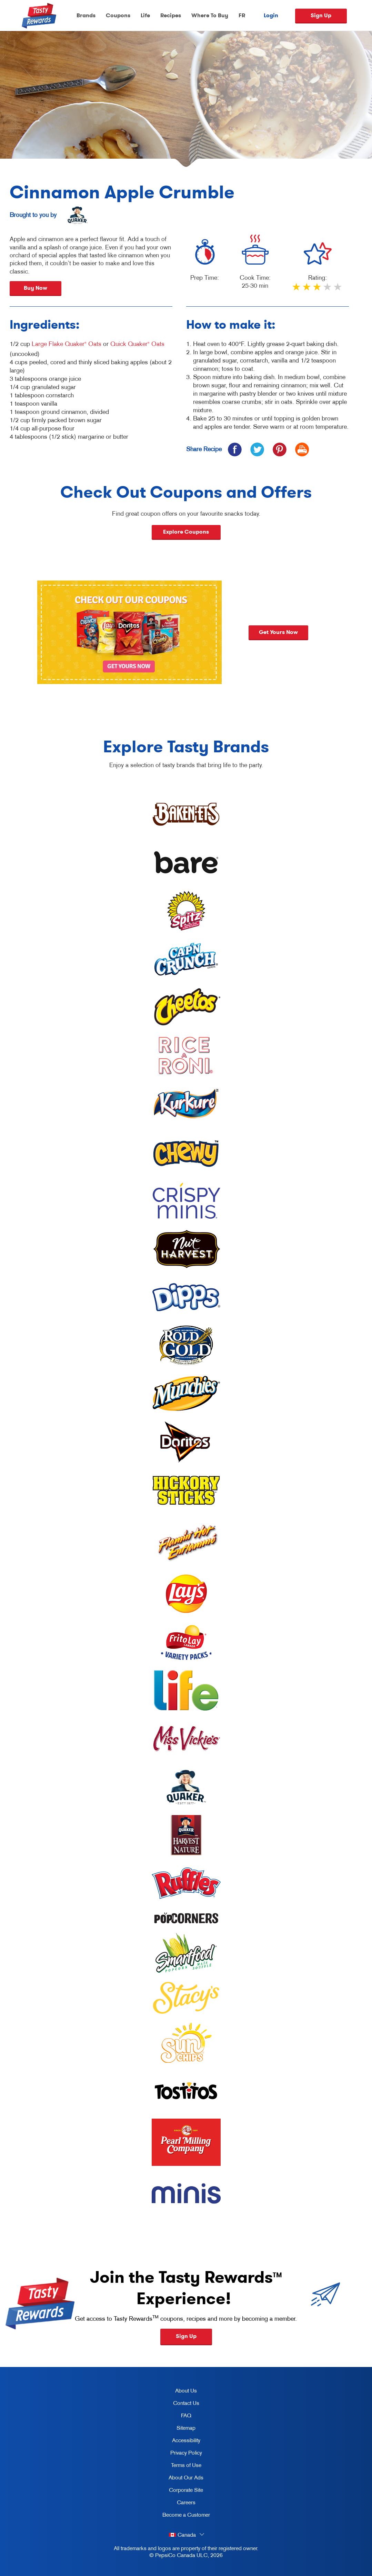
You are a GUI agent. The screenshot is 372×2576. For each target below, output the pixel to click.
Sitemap (186, 2427)
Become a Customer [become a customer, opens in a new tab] (183, 2516)
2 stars (307, 290)
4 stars (328, 290)
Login (271, 15)
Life (145, 15)
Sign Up (321, 15)
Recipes (170, 15)
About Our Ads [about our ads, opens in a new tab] (180, 2479)
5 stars (338, 290)
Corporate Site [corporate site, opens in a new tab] (180, 2491)
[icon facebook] (234, 449)
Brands (86, 15)
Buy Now (35, 287)
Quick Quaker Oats (137, 344)
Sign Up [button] (186, 2336)
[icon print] (302, 449)
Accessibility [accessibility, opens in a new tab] (178, 2441)
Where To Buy (209, 15)
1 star (297, 290)
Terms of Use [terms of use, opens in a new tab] (179, 2466)
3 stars (317, 290)
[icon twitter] (257, 449)
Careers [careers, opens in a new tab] (176, 2503)
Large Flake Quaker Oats (66, 344)
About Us (186, 2390)
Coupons (118, 15)
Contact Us (186, 2402)
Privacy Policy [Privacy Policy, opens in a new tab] (179, 2454)
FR (242, 15)
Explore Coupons (186, 531)
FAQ (186, 2415)
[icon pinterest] (279, 449)
